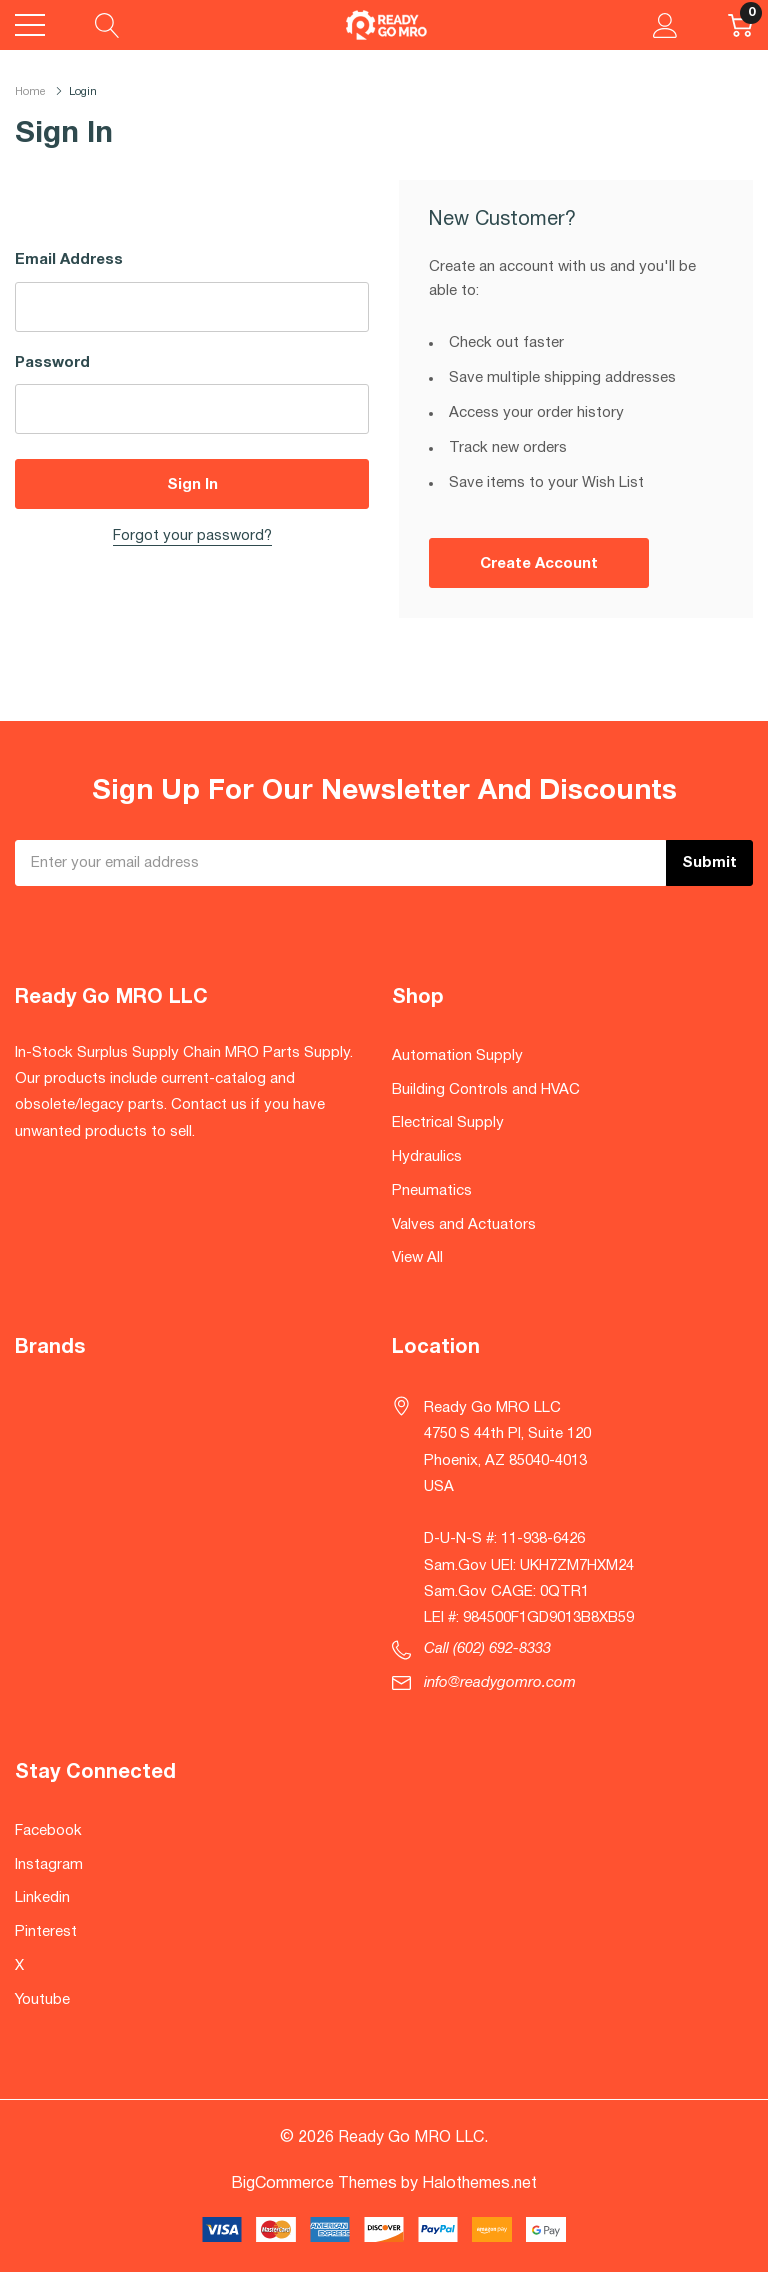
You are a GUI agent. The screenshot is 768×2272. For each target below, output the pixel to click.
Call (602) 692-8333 (487, 1649)
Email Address (69, 260)
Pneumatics (432, 1191)
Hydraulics (427, 1157)
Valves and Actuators (464, 1225)
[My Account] (665, 25)
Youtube (42, 2000)
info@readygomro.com (500, 1683)
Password (52, 363)
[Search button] (107, 25)
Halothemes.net (479, 2184)
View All (417, 1258)
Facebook (48, 1831)
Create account (539, 564)
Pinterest (46, 1932)
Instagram (49, 1865)
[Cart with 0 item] (740, 25)
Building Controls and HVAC (486, 1090)
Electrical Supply (448, 1123)
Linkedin (42, 1898)
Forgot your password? (192, 536)
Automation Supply (457, 1056)
